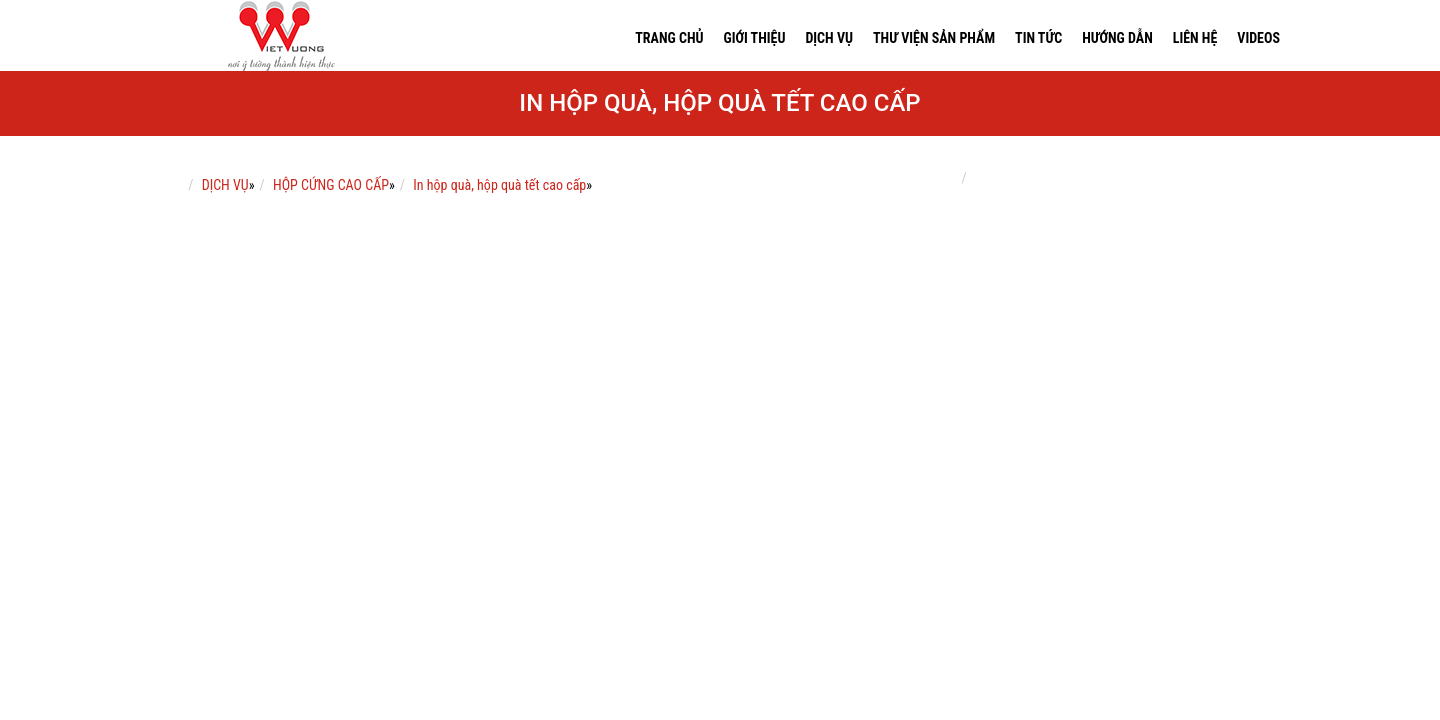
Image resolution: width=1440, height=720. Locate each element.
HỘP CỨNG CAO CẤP (331, 185)
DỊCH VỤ (225, 185)
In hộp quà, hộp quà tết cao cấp (499, 185)
